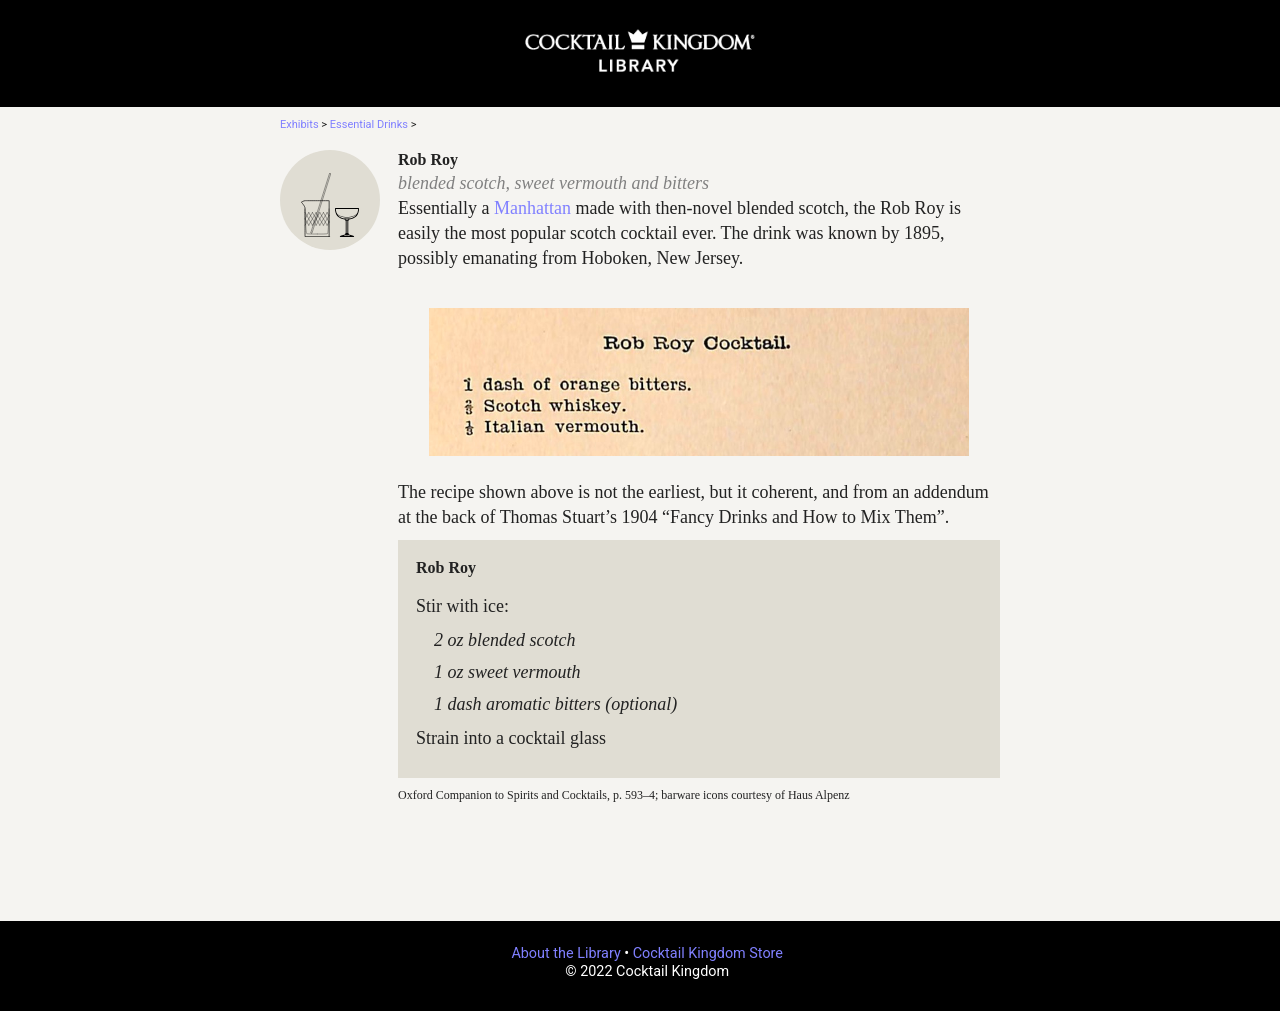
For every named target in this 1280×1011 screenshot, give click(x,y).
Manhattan (532, 208)
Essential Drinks (369, 124)
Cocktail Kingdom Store (708, 953)
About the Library (565, 953)
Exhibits (299, 124)
